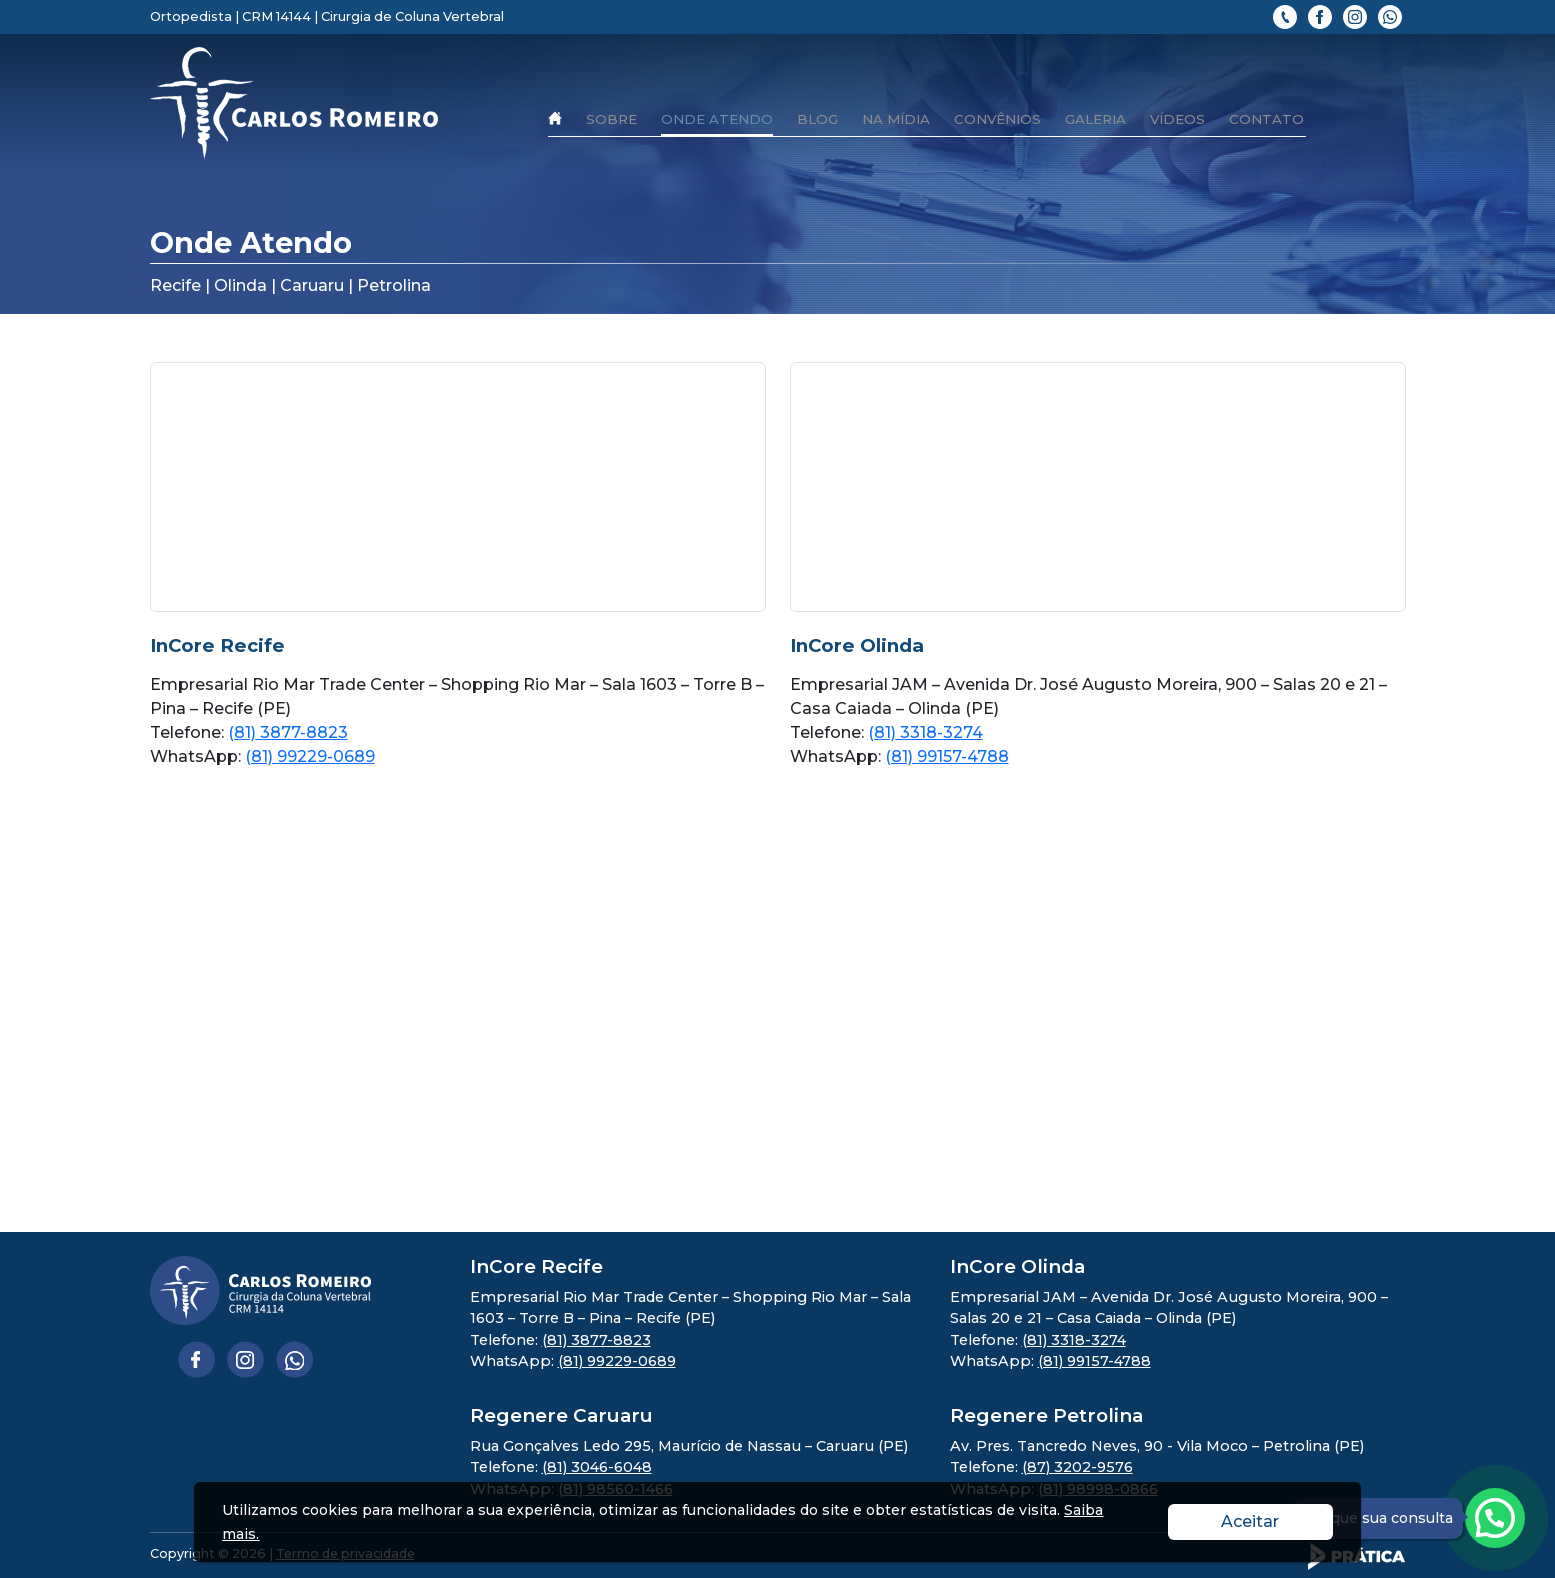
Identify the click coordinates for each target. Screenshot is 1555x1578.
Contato (1266, 119)
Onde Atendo (717, 119)
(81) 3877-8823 (288, 732)
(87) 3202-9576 (1077, 1467)
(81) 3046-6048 (597, 1467)
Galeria (1095, 119)
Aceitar (1277, 1520)
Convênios (997, 119)
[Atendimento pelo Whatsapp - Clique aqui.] (1495, 1518)
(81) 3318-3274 (925, 732)
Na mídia (896, 119)
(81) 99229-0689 (310, 756)
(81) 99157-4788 (947, 756)
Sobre (611, 119)
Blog (817, 119)
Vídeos (1177, 119)
